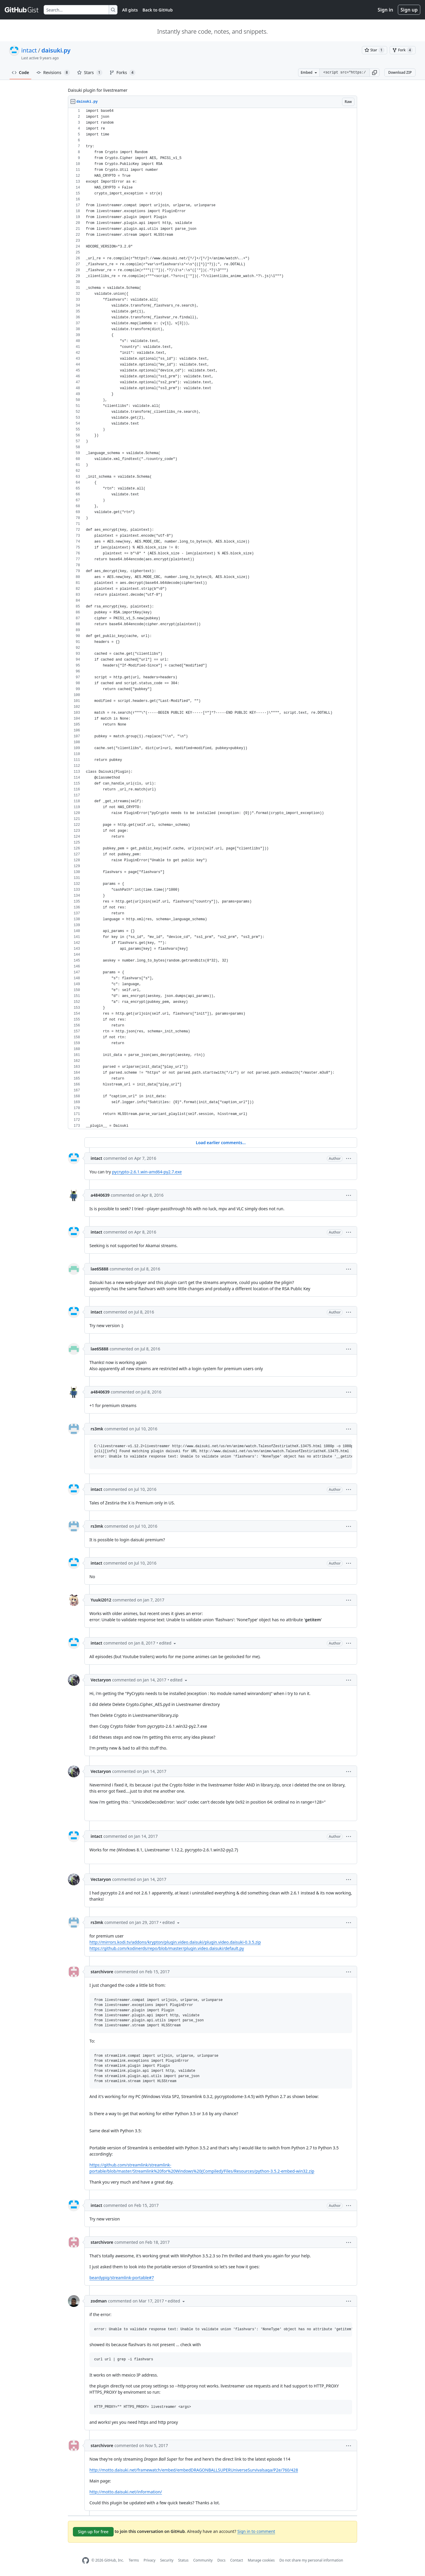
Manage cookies (261, 2560)
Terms (134, 2560)
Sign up (409, 9)
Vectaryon (101, 1680)
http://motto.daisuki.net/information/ (125, 2492)
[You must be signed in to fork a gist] (403, 50)
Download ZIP (400, 72)
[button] (375, 72)
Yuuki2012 (101, 1600)
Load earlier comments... (221, 1142)
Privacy (150, 2560)
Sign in (385, 9)
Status (183, 2560)
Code (20, 72)
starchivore (102, 1971)
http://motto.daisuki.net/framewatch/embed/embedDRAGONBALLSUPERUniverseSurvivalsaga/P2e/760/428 (193, 2470)
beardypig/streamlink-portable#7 (121, 2277)
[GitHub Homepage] (85, 2560)
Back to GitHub (158, 10)
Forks (122, 73)
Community (203, 2560)
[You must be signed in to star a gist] (374, 50)
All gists (130, 10)
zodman (99, 2301)
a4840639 (100, 1195)
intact (29, 50)
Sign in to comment (256, 2531)
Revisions (53, 73)
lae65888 (99, 1269)
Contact (236, 2560)
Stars (89, 73)
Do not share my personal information (311, 2560)
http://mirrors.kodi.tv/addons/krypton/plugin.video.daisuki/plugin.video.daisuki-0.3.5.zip (175, 1942)
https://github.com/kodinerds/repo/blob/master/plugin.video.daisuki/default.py (166, 1948)
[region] (212, 618)
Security (167, 2560)
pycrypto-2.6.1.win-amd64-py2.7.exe (147, 1172)
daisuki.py (56, 50)
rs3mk (97, 1429)
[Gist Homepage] (22, 9)
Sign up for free (93, 2531)
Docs (221, 2560)
